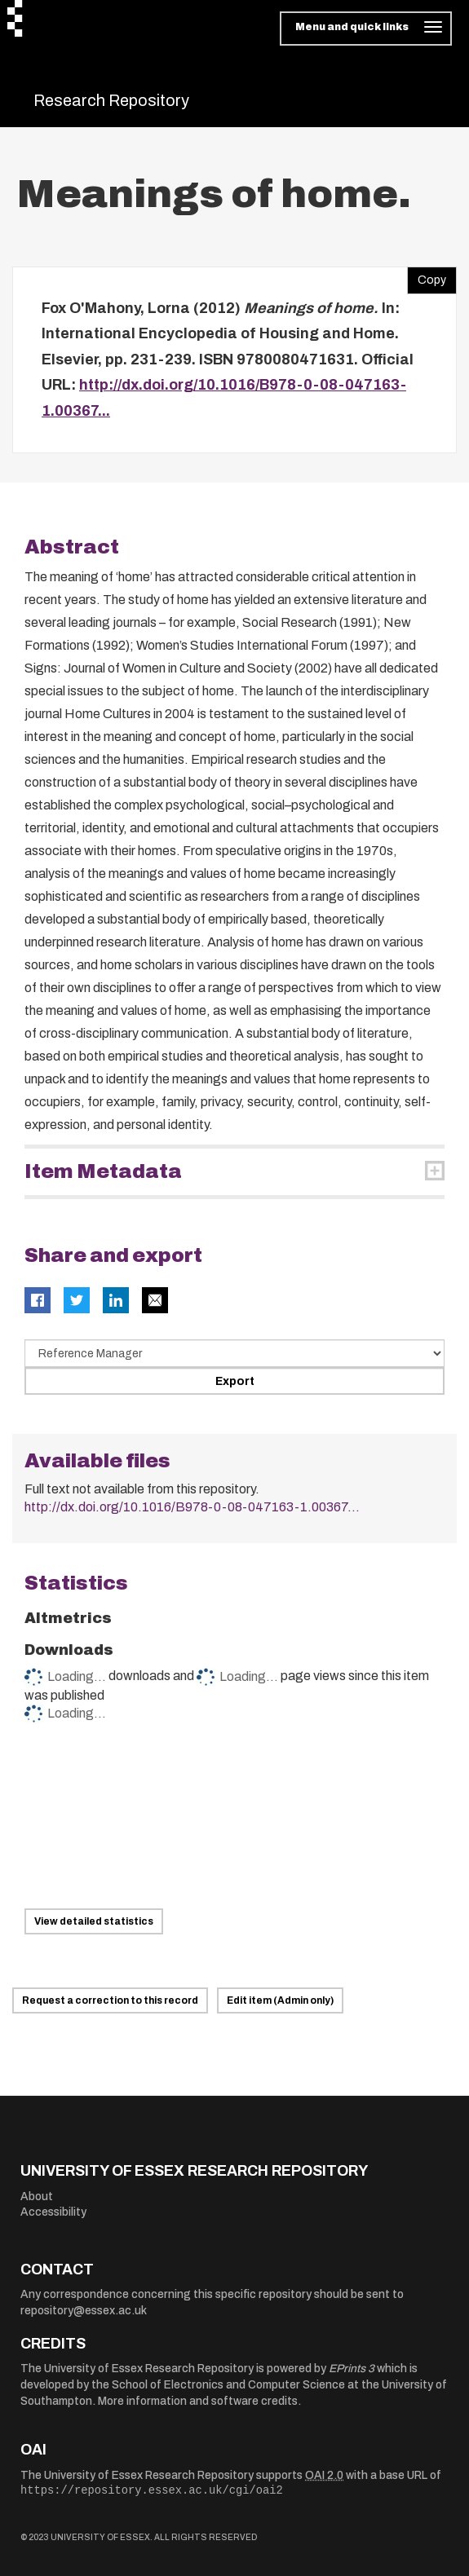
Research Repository (111, 100)
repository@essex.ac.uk (83, 2311)
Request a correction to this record (110, 2000)
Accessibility (53, 2212)
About (36, 2196)
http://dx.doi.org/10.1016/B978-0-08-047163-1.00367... (192, 1507)
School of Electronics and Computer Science (228, 2385)
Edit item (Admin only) (280, 2000)
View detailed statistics (93, 1921)
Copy (426, 276)
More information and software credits (198, 2401)
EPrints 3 (351, 2368)
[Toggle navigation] (366, 28)
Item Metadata (103, 1171)
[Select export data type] (234, 1353)
